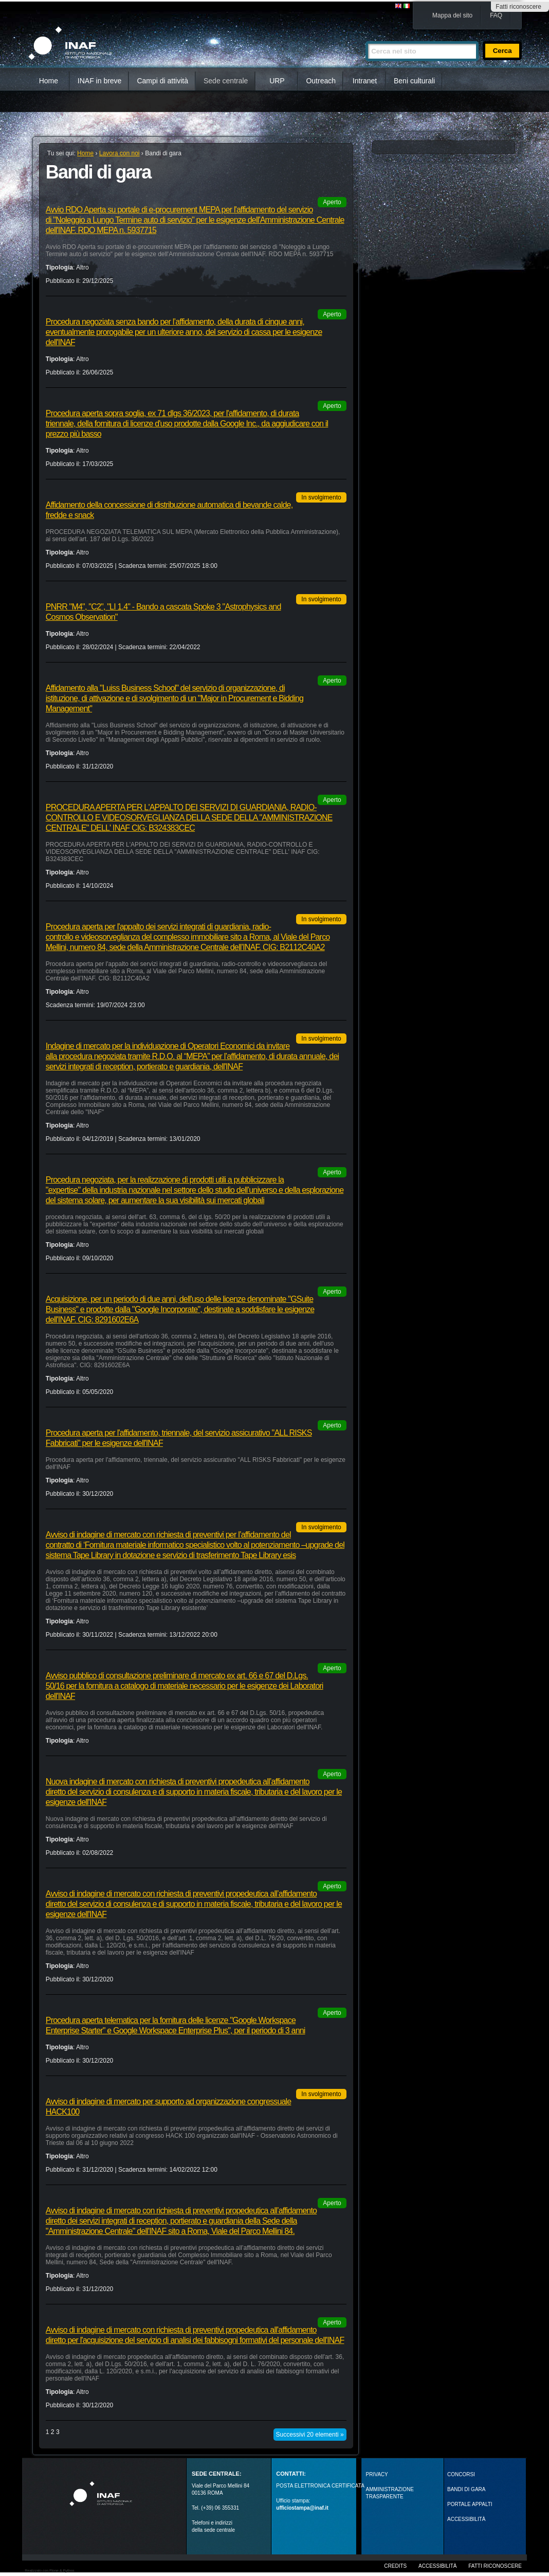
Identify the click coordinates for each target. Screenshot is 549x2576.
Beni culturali (414, 81)
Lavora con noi (119, 153)
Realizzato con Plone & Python (49, 2570)
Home (48, 81)
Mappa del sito (452, 15)
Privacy (377, 2474)
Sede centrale (226, 81)
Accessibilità (437, 2566)
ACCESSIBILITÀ (466, 2519)
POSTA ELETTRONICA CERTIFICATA (320, 2486)
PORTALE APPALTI (469, 2504)
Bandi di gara (466, 2489)
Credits (395, 2566)
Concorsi (461, 2474)
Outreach (321, 81)
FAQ (496, 15)
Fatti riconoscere (518, 6)
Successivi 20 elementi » (310, 2434)
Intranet (365, 81)
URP (277, 81)
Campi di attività (162, 81)
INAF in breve (100, 81)
